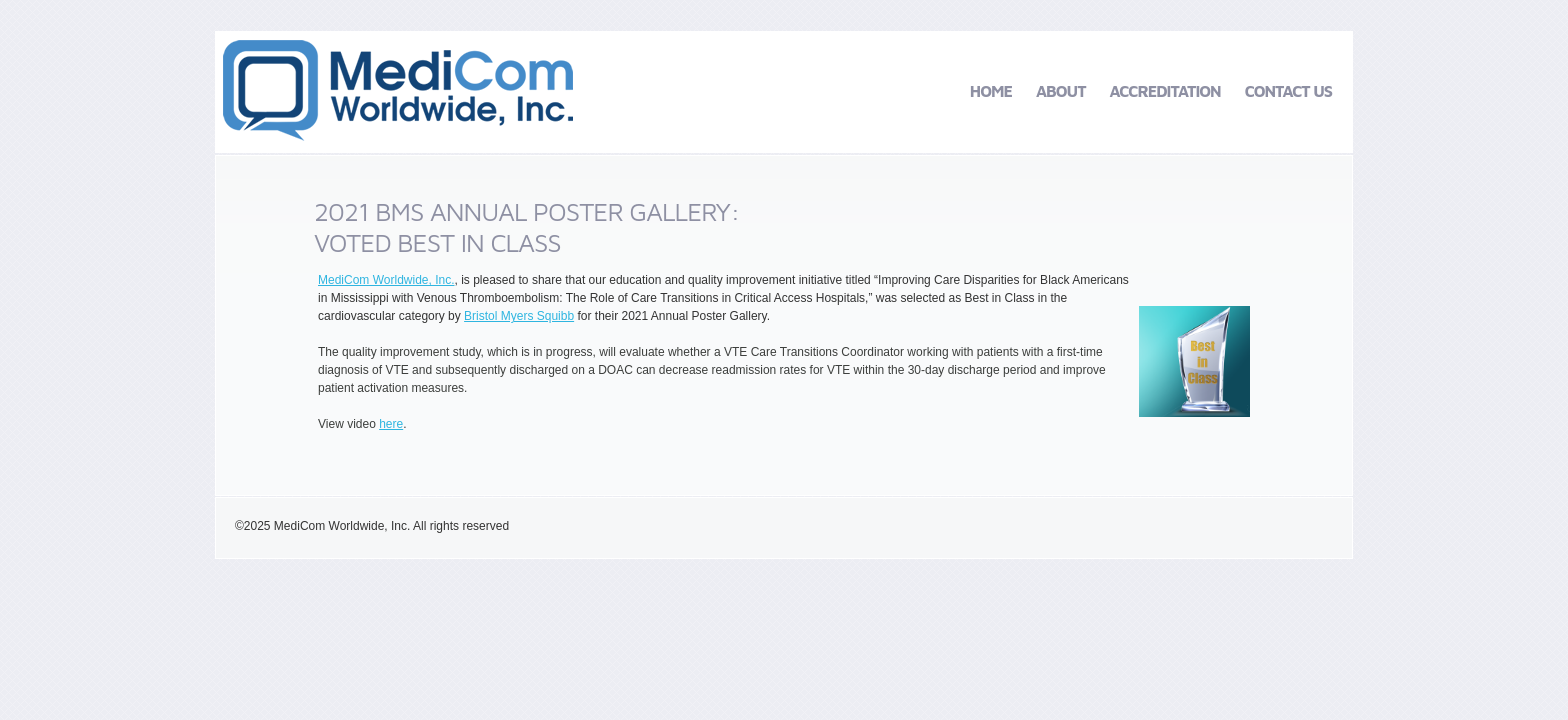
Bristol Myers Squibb (519, 316)
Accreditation (1165, 91)
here (391, 424)
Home (991, 91)
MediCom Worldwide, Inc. (386, 280)
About (1061, 91)
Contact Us (1288, 91)
